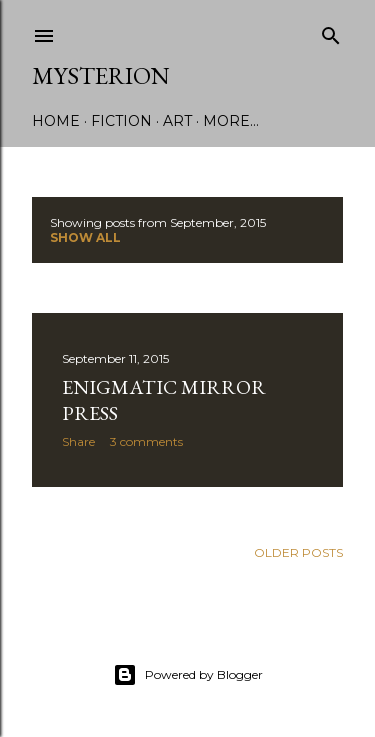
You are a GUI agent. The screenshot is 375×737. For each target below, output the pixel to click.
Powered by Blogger (188, 675)
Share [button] (78, 441)
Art (177, 121)
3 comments (146, 441)
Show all (85, 237)
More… (231, 121)
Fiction (121, 121)
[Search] (331, 31)
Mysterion (101, 75)
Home (56, 121)
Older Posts (298, 552)
